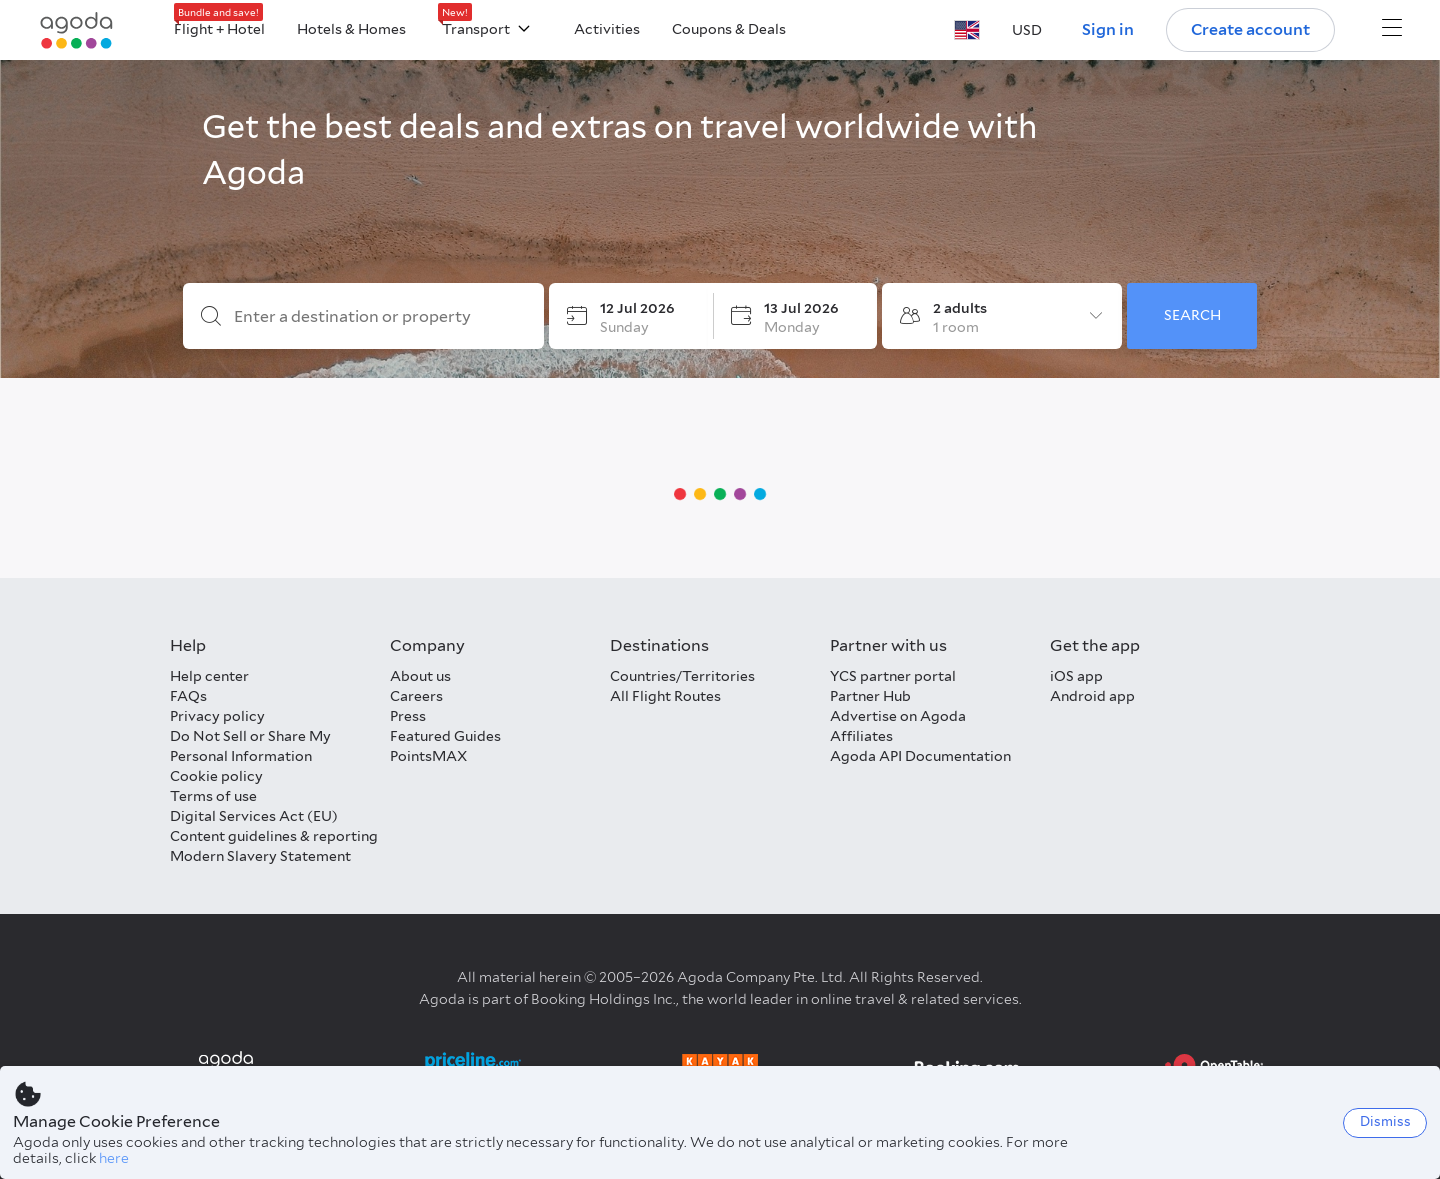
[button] (967, 30)
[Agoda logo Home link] (77, 30)
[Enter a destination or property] (379, 317)
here (114, 1158)
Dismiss (1385, 1121)
